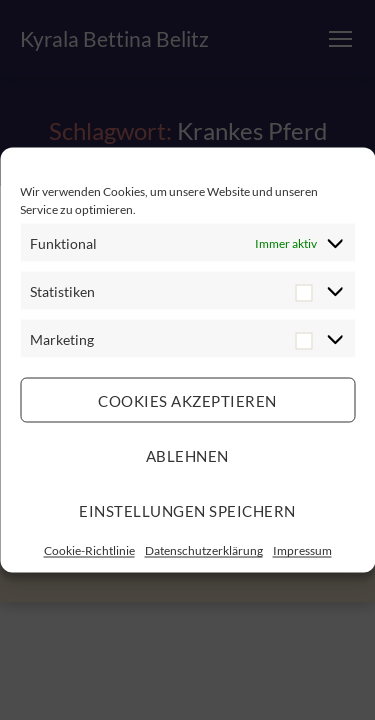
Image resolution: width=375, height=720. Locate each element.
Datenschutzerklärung (204, 550)
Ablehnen (187, 455)
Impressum (302, 550)
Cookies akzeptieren (187, 400)
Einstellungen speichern (187, 510)
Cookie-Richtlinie (89, 550)
